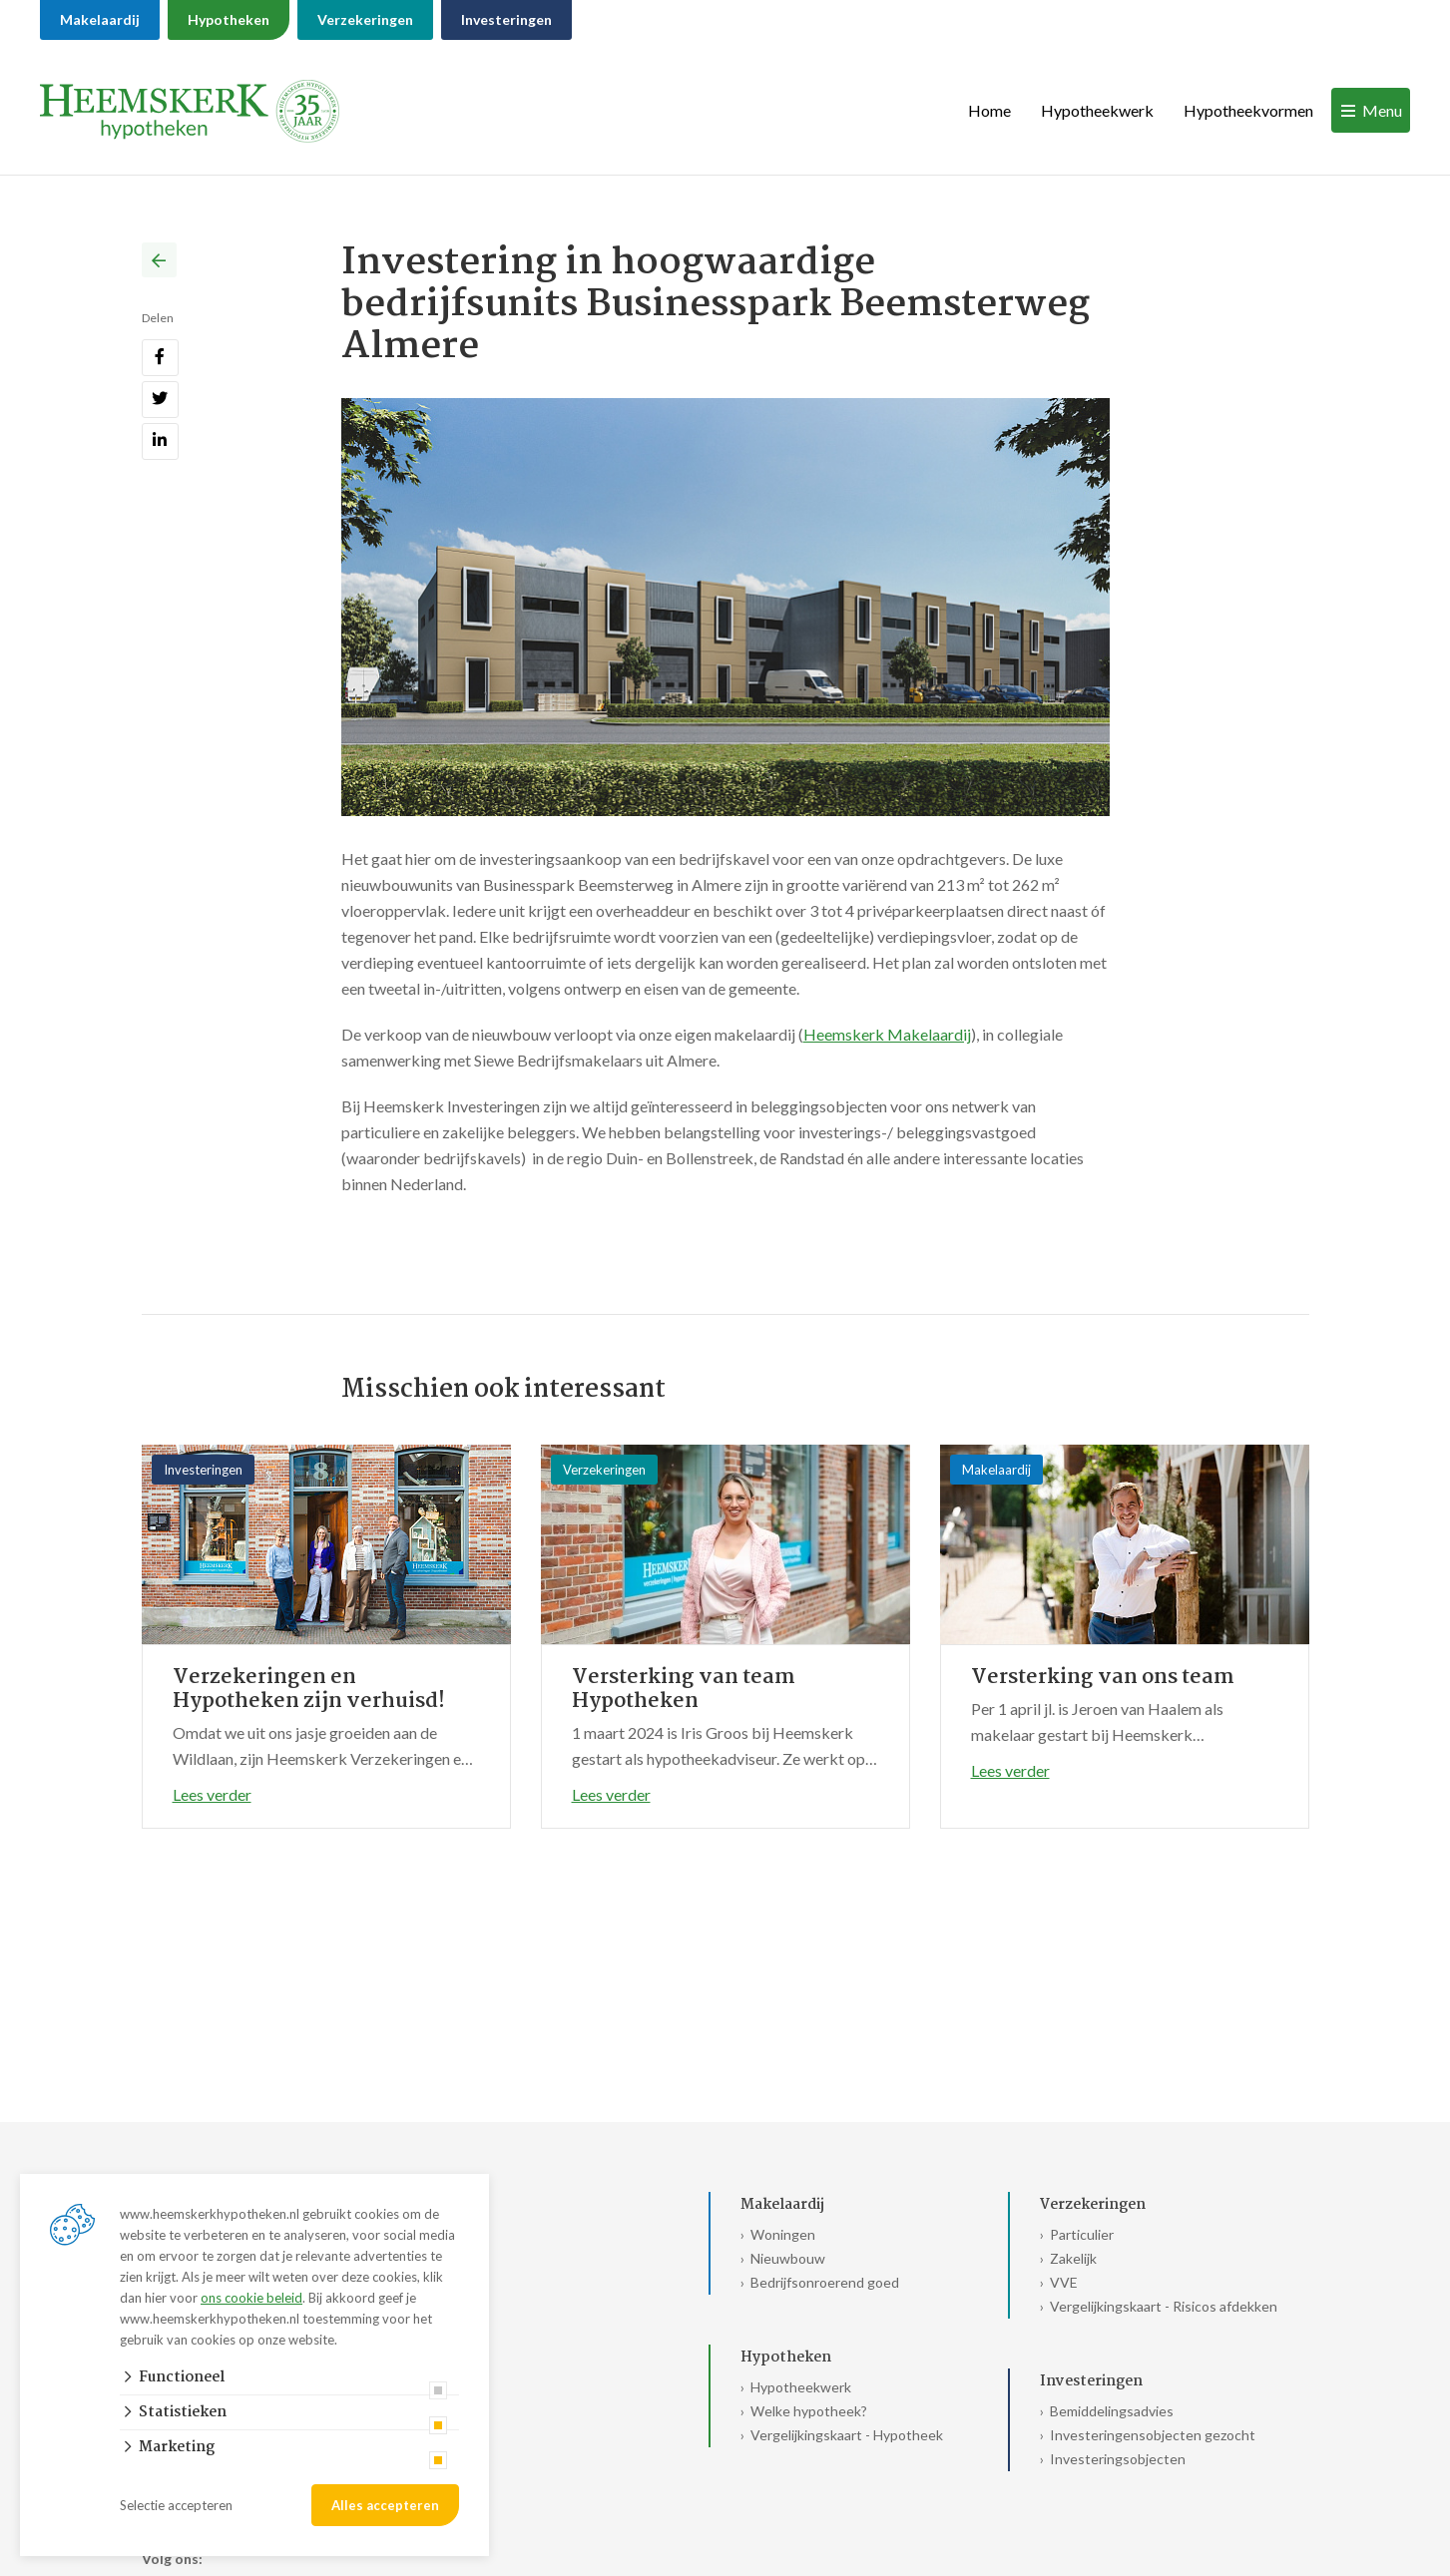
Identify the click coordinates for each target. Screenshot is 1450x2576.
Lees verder (212, 1794)
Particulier (1082, 2234)
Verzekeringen (365, 19)
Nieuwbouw (787, 2258)
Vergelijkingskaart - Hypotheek (846, 2434)
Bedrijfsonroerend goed (824, 2282)
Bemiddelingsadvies (1112, 2410)
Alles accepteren (385, 2505)
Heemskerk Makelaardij (887, 1034)
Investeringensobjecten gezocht (1152, 2434)
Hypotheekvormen (1248, 110)
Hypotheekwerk (1097, 110)
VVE (1064, 2282)
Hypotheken (228, 19)
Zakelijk (1073, 2258)
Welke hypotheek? (808, 2410)
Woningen (782, 2234)
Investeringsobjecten (1118, 2458)
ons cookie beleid (251, 2298)
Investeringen (506, 19)
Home (989, 110)
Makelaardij (100, 19)
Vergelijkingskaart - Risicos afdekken (1163, 2306)
